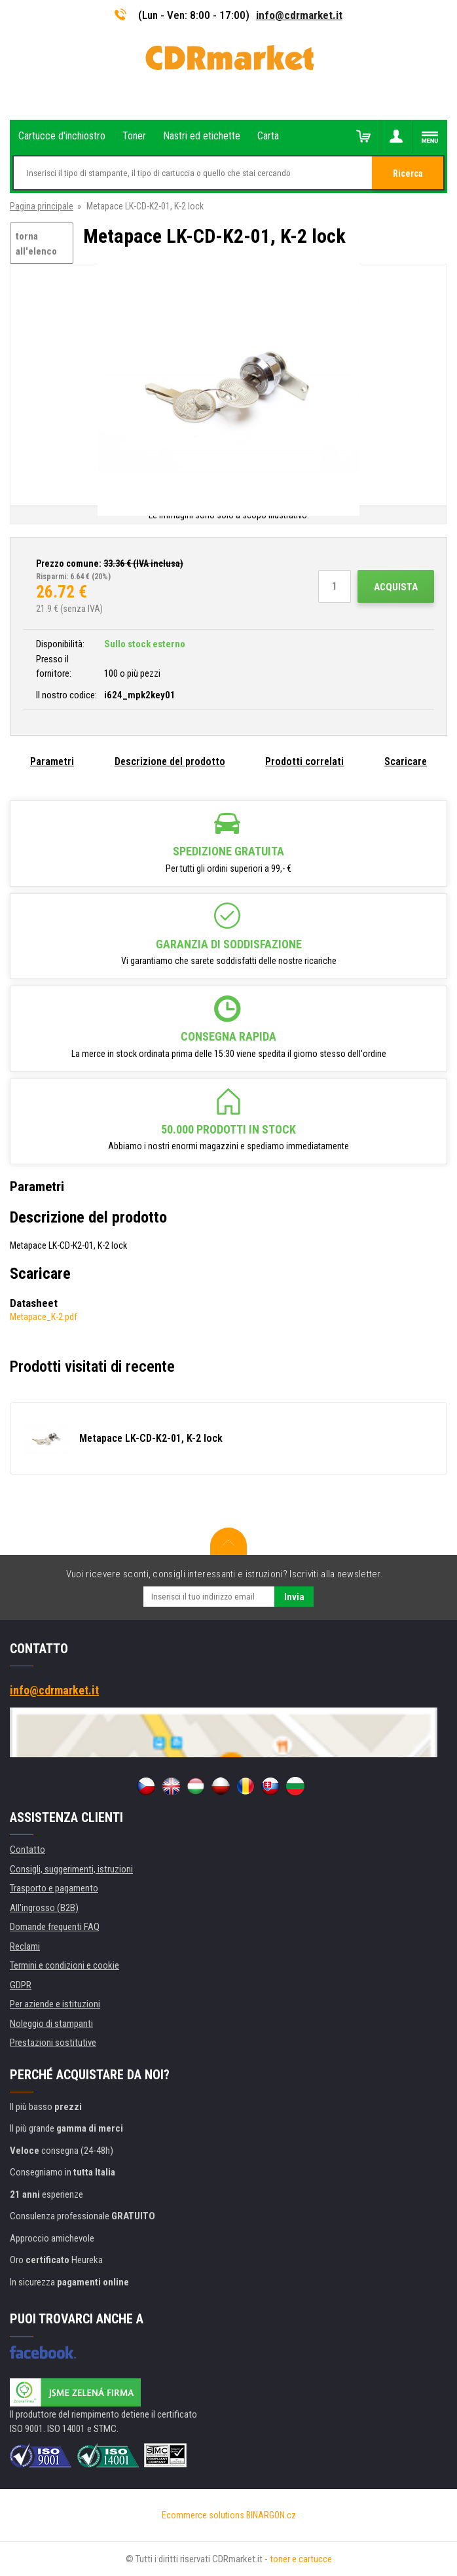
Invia (294, 1597)
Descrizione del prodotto (170, 761)
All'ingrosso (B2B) (44, 1908)
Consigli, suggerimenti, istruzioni (71, 1869)
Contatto (27, 1849)
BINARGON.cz (271, 2515)
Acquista (396, 587)
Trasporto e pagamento (54, 1888)
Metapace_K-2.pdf (43, 1317)
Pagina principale (41, 206)
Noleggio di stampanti (51, 2024)
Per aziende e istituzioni (55, 2004)
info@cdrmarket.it (299, 15)
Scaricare (405, 761)
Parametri (52, 761)
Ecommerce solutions (203, 2515)
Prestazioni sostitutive (53, 2042)
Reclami (25, 1946)
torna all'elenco (36, 243)
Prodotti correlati (304, 761)
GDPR (20, 1985)
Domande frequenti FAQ (55, 1927)
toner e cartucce (301, 2559)
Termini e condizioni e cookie (64, 1965)
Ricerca (408, 173)
